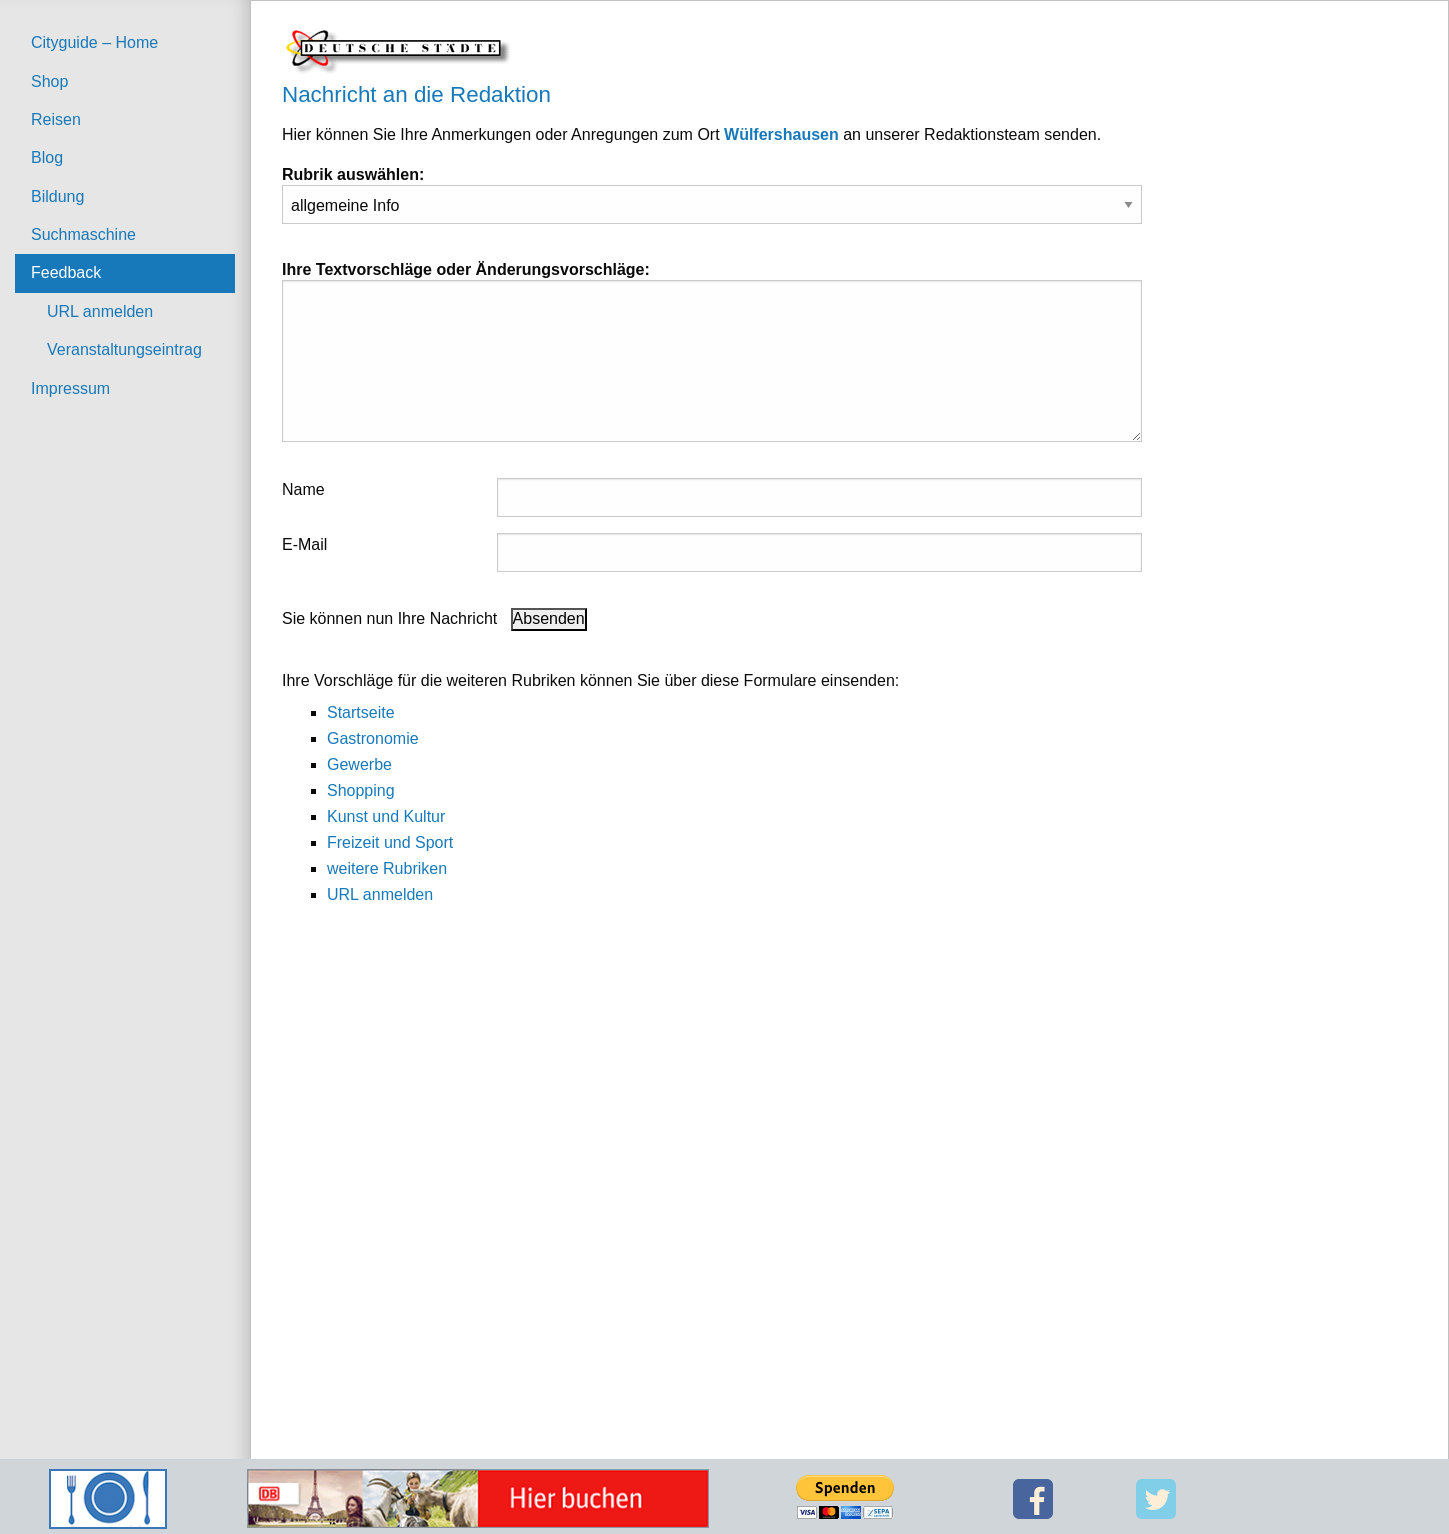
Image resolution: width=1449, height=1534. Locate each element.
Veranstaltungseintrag (124, 349)
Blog (47, 157)
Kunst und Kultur (386, 816)
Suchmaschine (83, 234)
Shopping (361, 790)
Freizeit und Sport (390, 842)
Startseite (361, 712)
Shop (49, 81)
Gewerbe (359, 764)
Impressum (70, 388)
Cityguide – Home (94, 42)
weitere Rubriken (387, 868)
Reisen (56, 119)
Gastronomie (373, 738)
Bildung (57, 196)
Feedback (66, 272)
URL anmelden (100, 311)
